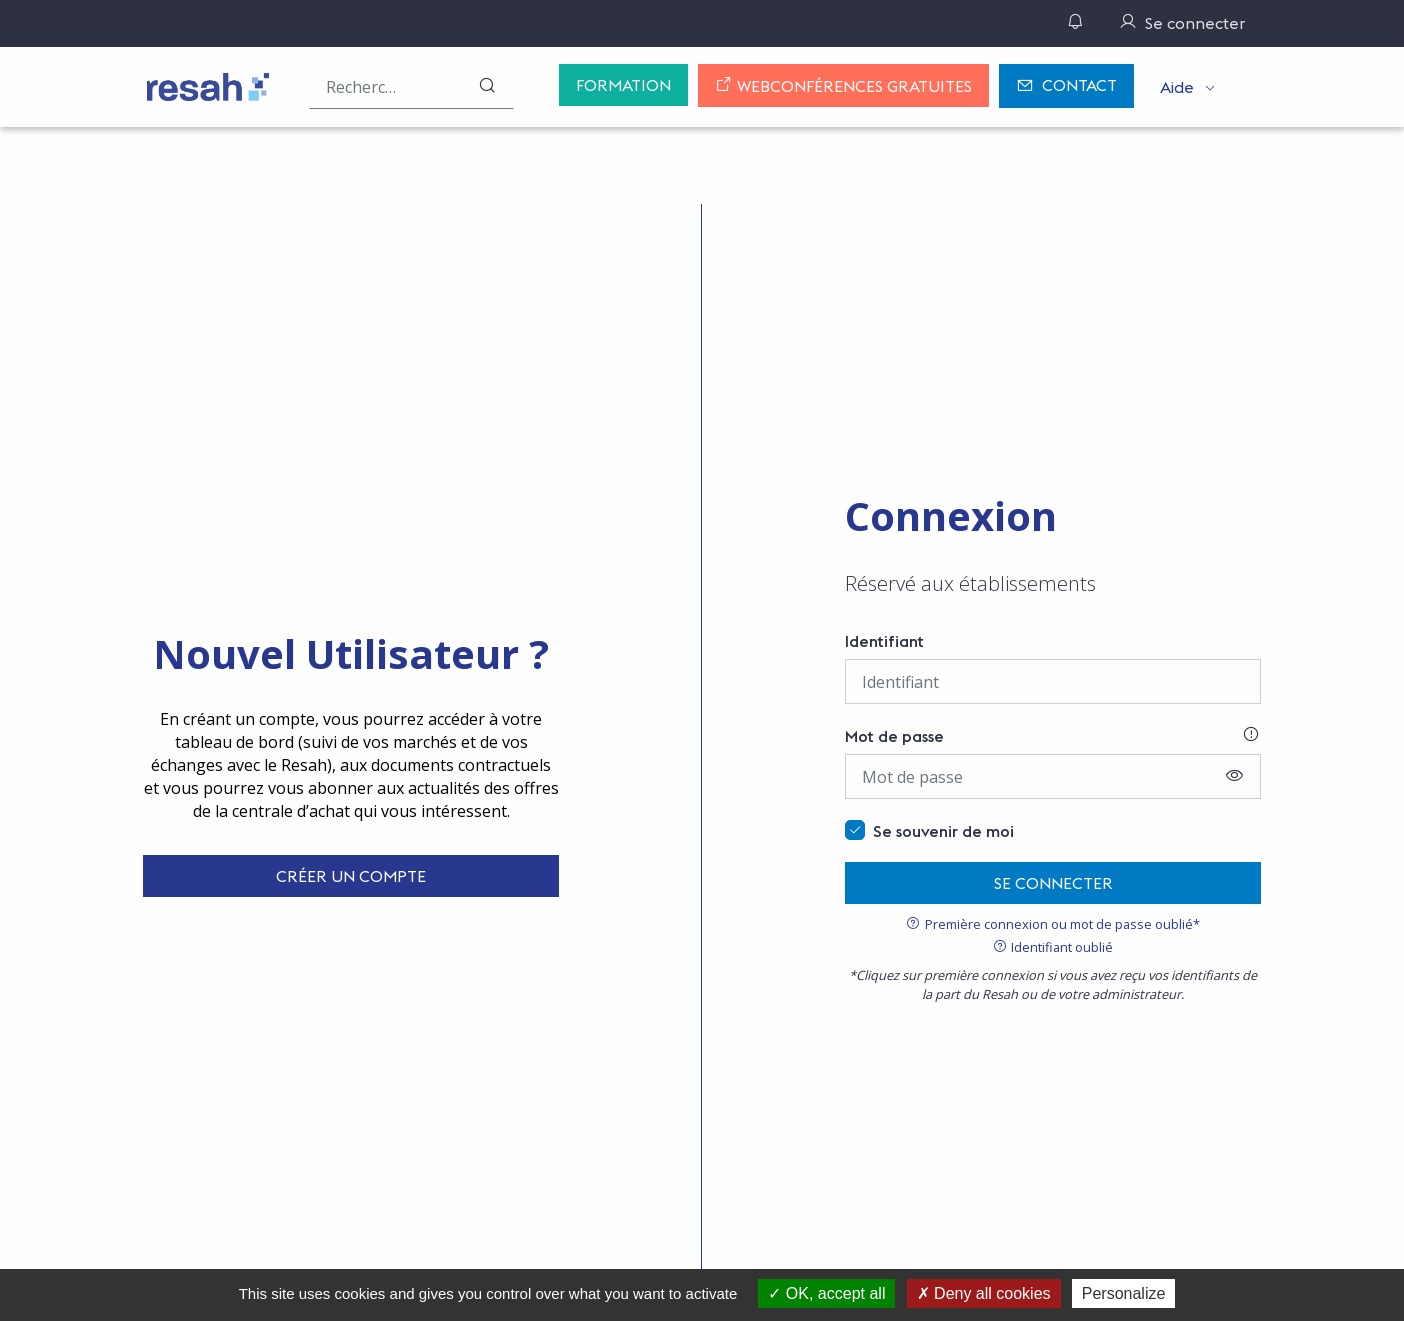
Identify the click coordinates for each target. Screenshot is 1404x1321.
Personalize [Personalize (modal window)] (1124, 1293)
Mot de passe (894, 736)
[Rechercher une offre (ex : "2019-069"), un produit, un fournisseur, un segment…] (411, 86)
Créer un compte (351, 876)
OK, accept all (826, 1293)
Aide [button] (1177, 87)
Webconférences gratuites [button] (843, 86)
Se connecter (1053, 883)
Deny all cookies (984, 1293)
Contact (1066, 86)
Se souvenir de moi (943, 831)
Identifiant (884, 641)
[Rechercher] (487, 86)
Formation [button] (623, 85)
